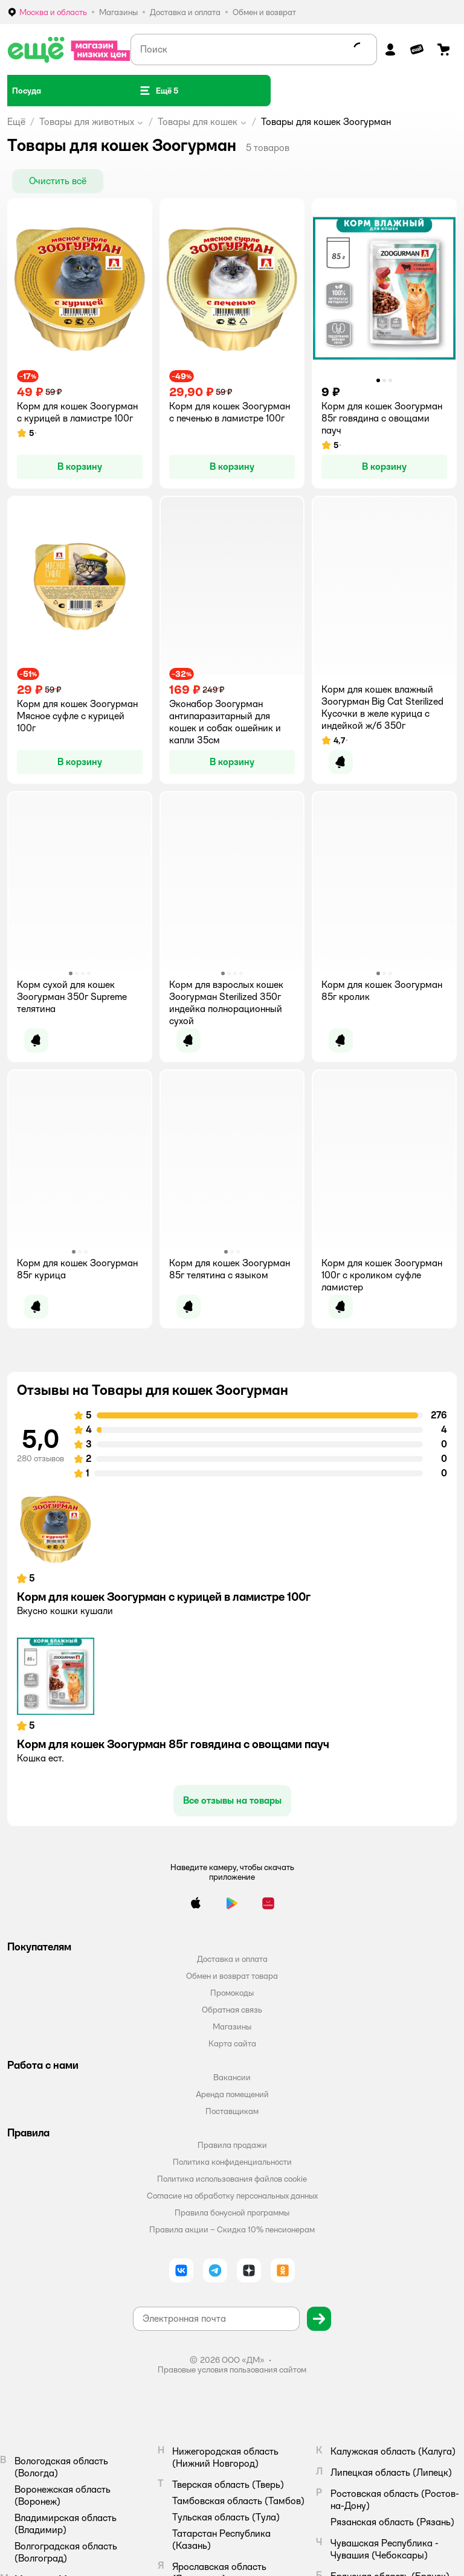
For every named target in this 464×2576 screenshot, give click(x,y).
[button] (158, 90)
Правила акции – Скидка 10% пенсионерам (232, 2229)
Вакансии (232, 2077)
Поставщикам (232, 2111)
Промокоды (232, 1993)
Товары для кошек (197, 121)
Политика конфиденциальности (232, 2162)
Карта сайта (232, 2043)
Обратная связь (232, 2009)
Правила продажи (232, 2145)
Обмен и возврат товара (232, 1976)
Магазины (232, 2026)
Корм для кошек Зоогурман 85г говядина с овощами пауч (173, 1744)
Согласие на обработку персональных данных (232, 2195)
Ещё (16, 121)
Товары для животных (86, 121)
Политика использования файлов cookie (232, 2179)
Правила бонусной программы (232, 2212)
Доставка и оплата (232, 1959)
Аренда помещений (232, 2094)
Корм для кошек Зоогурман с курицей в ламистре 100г (164, 1596)
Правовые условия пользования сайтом (232, 2369)
